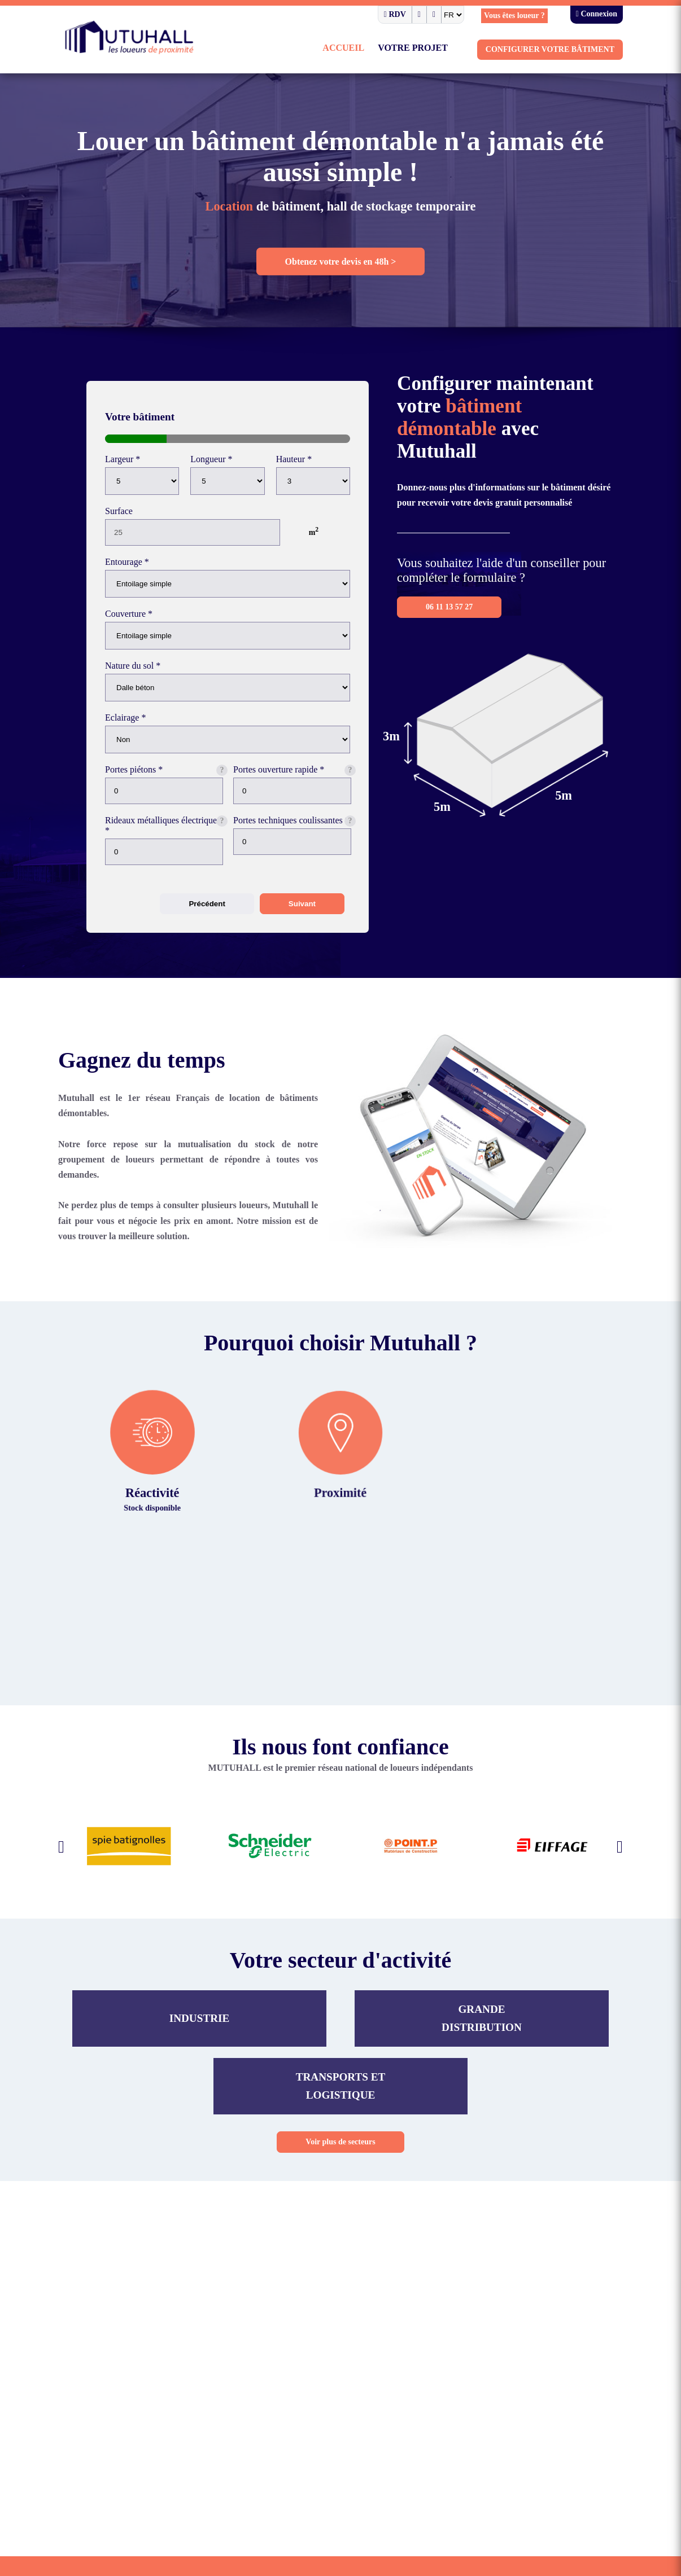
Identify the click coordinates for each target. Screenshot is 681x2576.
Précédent (207, 920)
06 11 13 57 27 (452, 625)
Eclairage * (127, 729)
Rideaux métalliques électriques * (146, 841)
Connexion (593, 15)
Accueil (364, 49)
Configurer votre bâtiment (556, 51)
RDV (376, 15)
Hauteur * (296, 462)
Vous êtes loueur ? (506, 16)
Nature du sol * (135, 675)
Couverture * (131, 621)
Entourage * (129, 568)
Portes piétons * (136, 782)
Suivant (302, 920)
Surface (121, 515)
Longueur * (212, 462)
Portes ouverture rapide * (284, 782)
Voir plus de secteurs (340, 2173)
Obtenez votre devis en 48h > (340, 266)
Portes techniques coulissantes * (269, 841)
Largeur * (123, 462)
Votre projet (429, 49)
